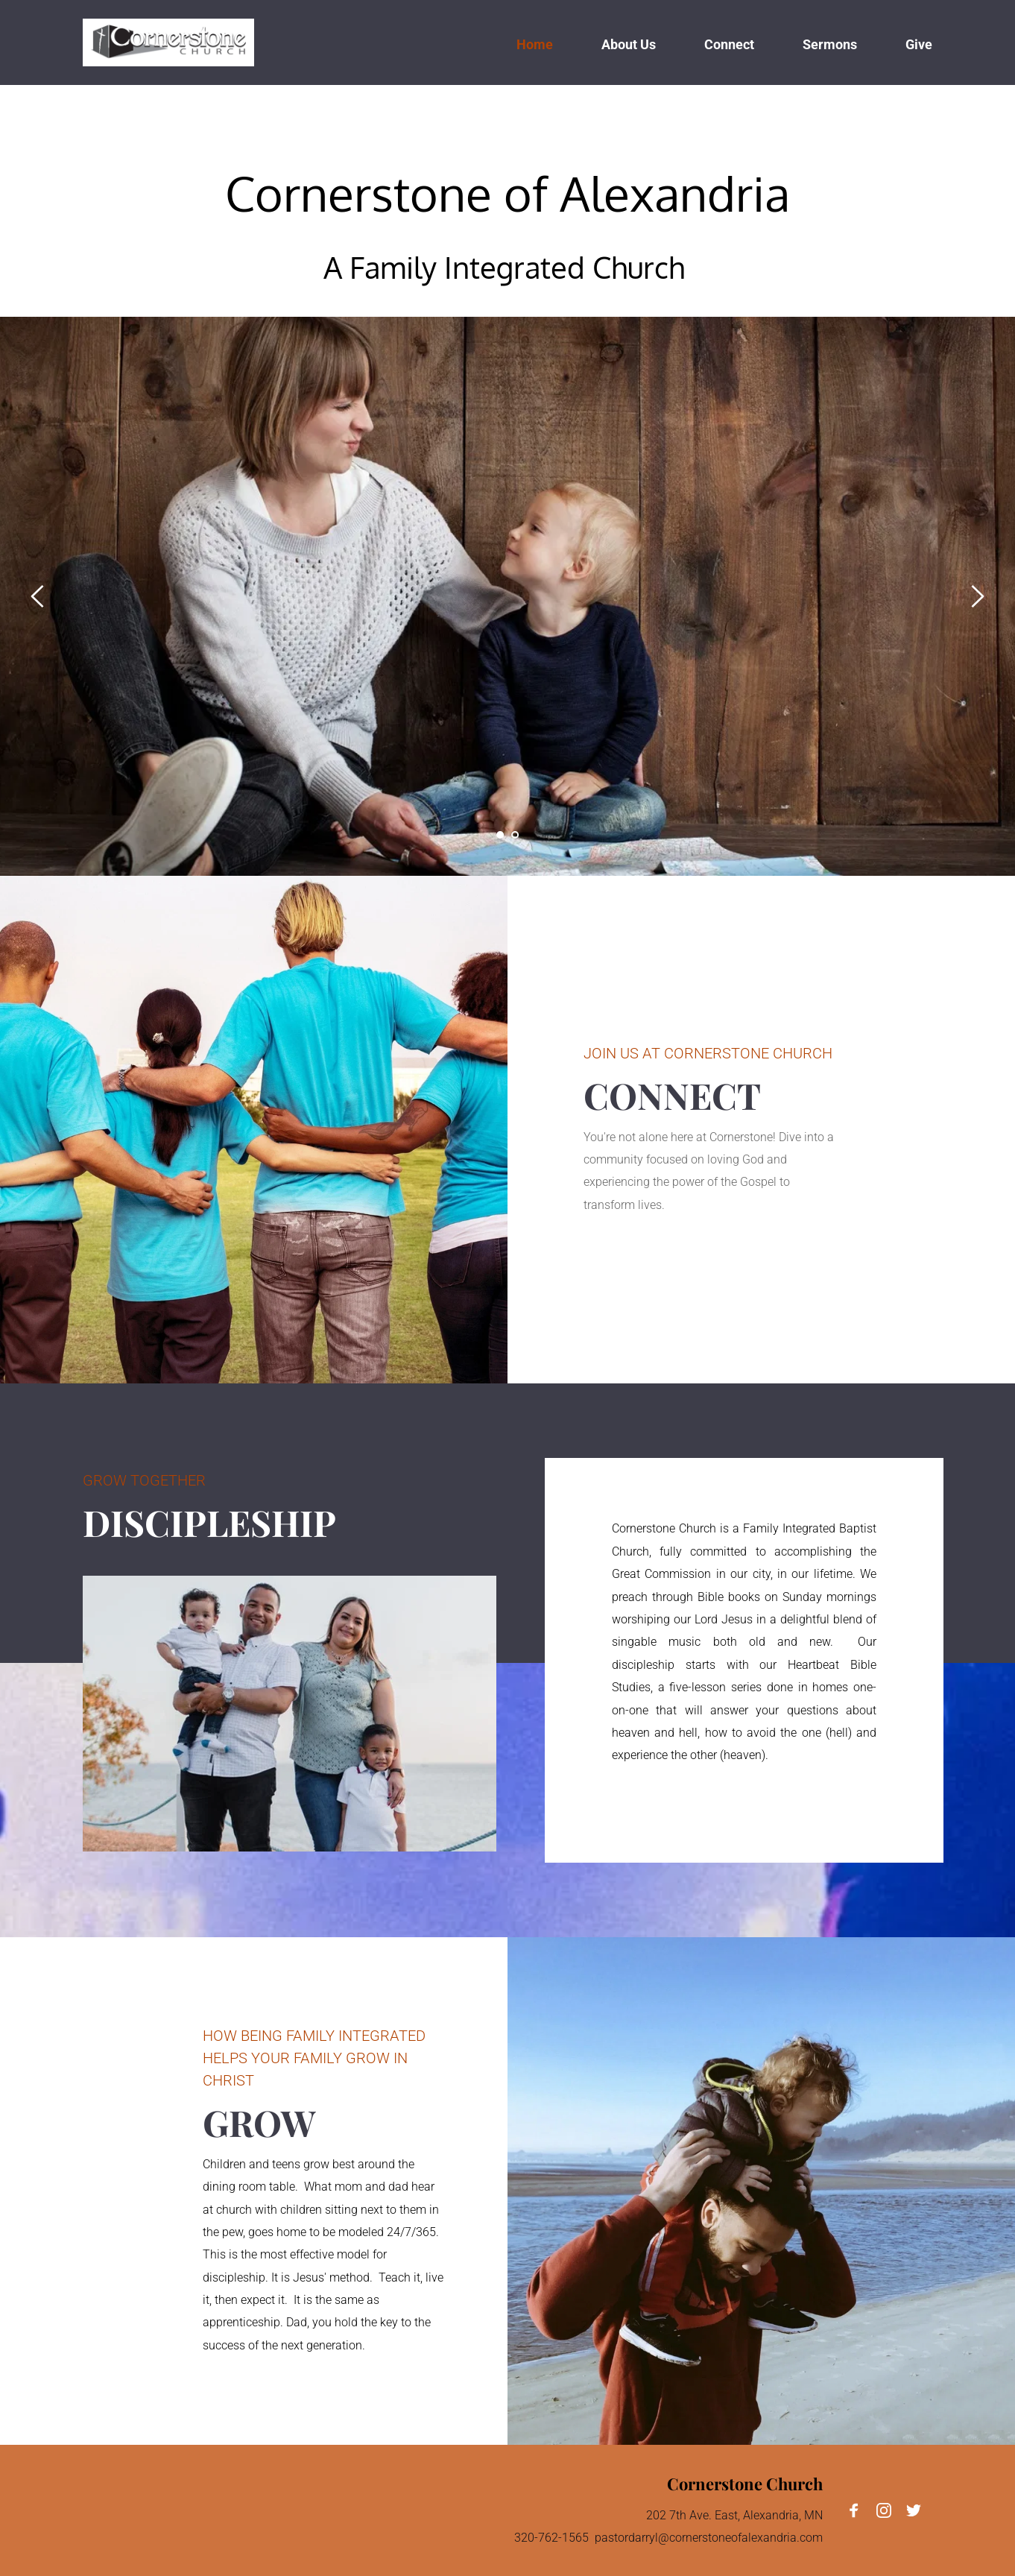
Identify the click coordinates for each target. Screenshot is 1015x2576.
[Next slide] (977, 596)
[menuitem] (534, 42)
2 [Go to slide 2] (515, 835)
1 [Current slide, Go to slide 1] (500, 835)
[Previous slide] (38, 596)
